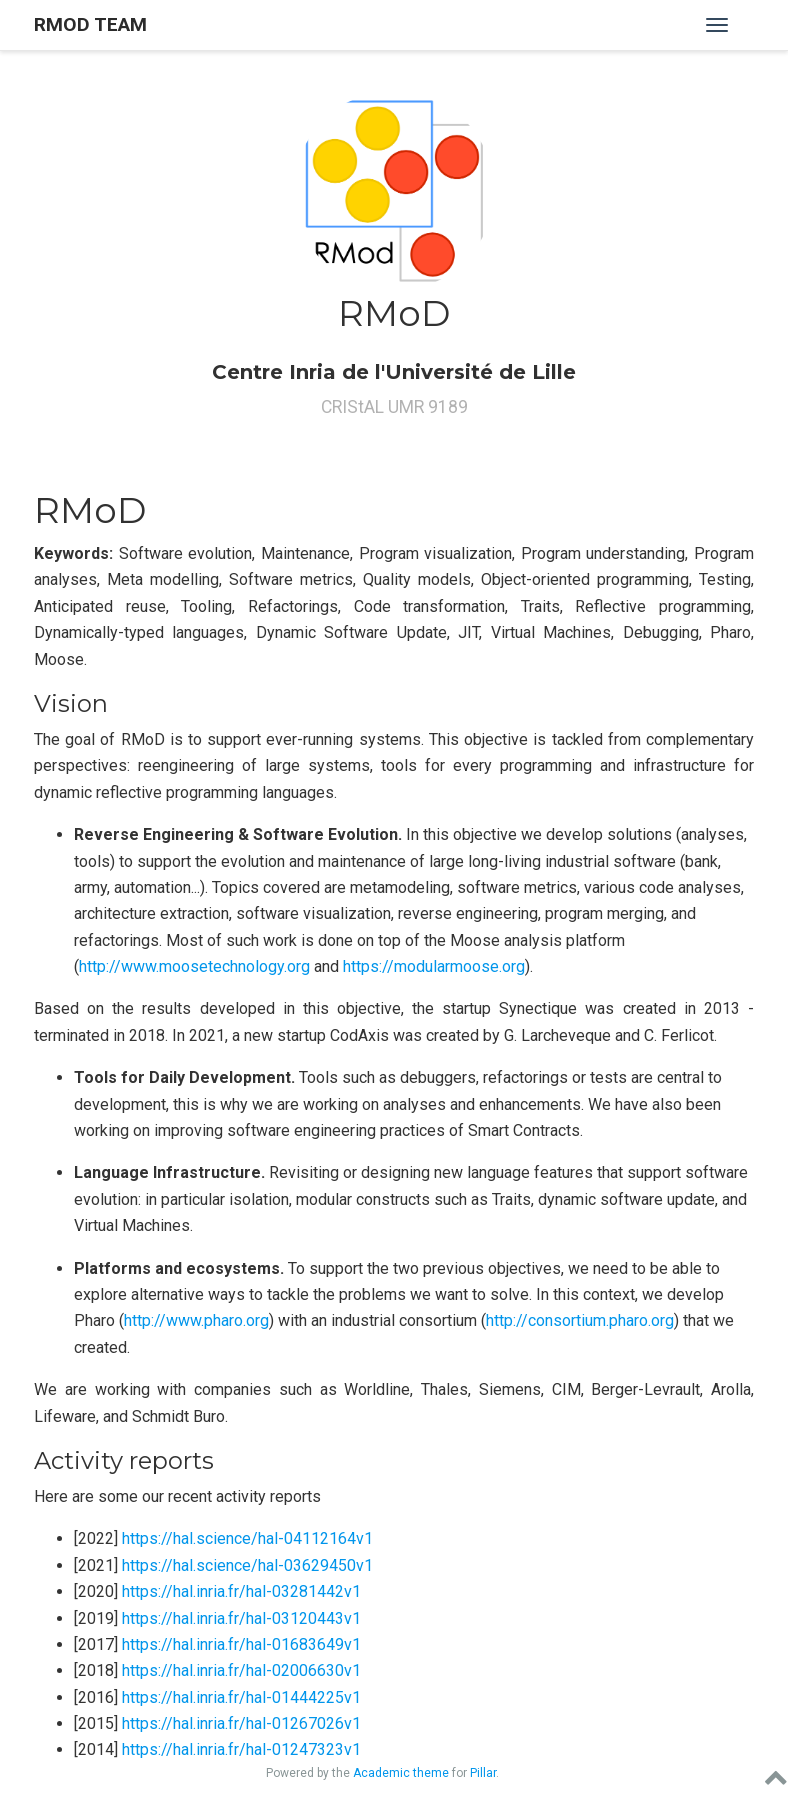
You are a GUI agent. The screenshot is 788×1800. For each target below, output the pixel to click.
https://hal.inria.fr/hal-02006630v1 (241, 1670)
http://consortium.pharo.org (580, 1320)
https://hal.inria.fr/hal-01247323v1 (241, 1749)
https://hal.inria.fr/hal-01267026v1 (241, 1723)
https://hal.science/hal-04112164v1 (247, 1538)
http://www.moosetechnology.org (194, 966)
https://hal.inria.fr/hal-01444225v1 (241, 1697)
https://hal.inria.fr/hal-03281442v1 (241, 1591)
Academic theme (401, 1773)
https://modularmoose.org (434, 966)
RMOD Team (90, 24)
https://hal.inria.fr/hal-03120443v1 (241, 1618)
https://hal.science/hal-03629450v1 (247, 1565)
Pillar (483, 1773)
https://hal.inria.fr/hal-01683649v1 (241, 1644)
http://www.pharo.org (196, 1320)
